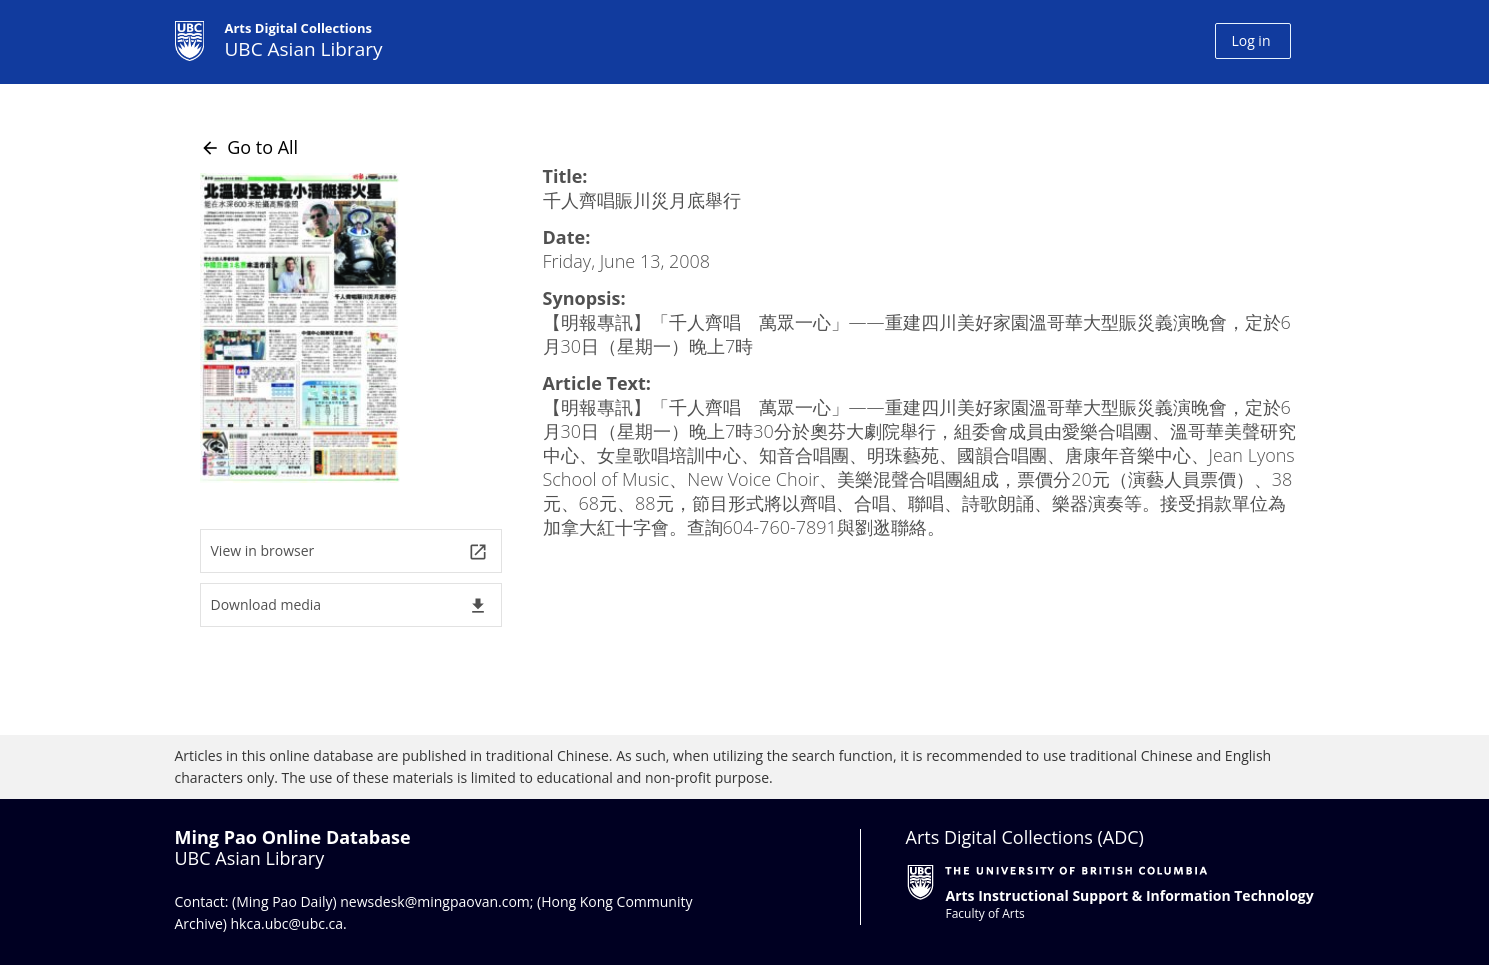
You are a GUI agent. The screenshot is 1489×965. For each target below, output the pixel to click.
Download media (349, 605)
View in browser (349, 551)
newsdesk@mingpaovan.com (435, 901)
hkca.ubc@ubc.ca (287, 923)
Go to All (249, 147)
